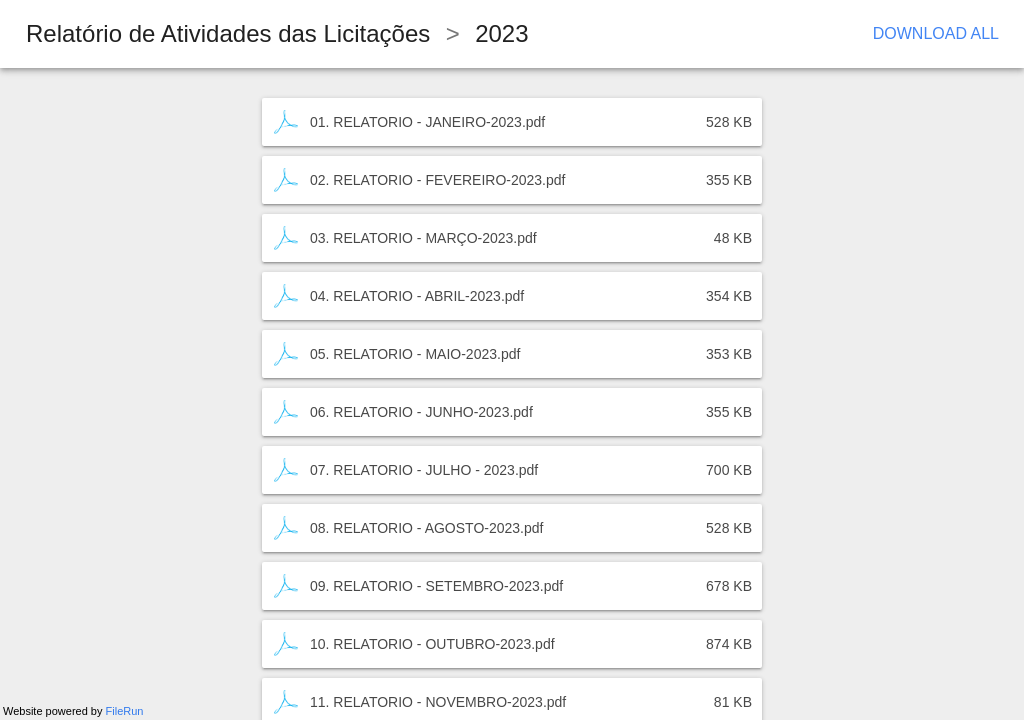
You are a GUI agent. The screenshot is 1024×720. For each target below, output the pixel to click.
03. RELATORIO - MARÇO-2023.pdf (423, 238)
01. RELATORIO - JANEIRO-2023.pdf (427, 122)
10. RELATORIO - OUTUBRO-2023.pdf (432, 644)
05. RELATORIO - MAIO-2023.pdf (415, 354)
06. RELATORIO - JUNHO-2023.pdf (421, 412)
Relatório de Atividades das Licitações (228, 33)
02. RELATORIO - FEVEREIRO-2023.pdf (437, 180)
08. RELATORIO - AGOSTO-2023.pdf (426, 528)
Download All (936, 33)
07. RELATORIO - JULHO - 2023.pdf (424, 470)
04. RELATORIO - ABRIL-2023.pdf (417, 296)
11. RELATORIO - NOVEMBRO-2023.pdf (438, 702)
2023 (501, 33)
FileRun (125, 711)
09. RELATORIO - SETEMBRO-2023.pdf (436, 586)
